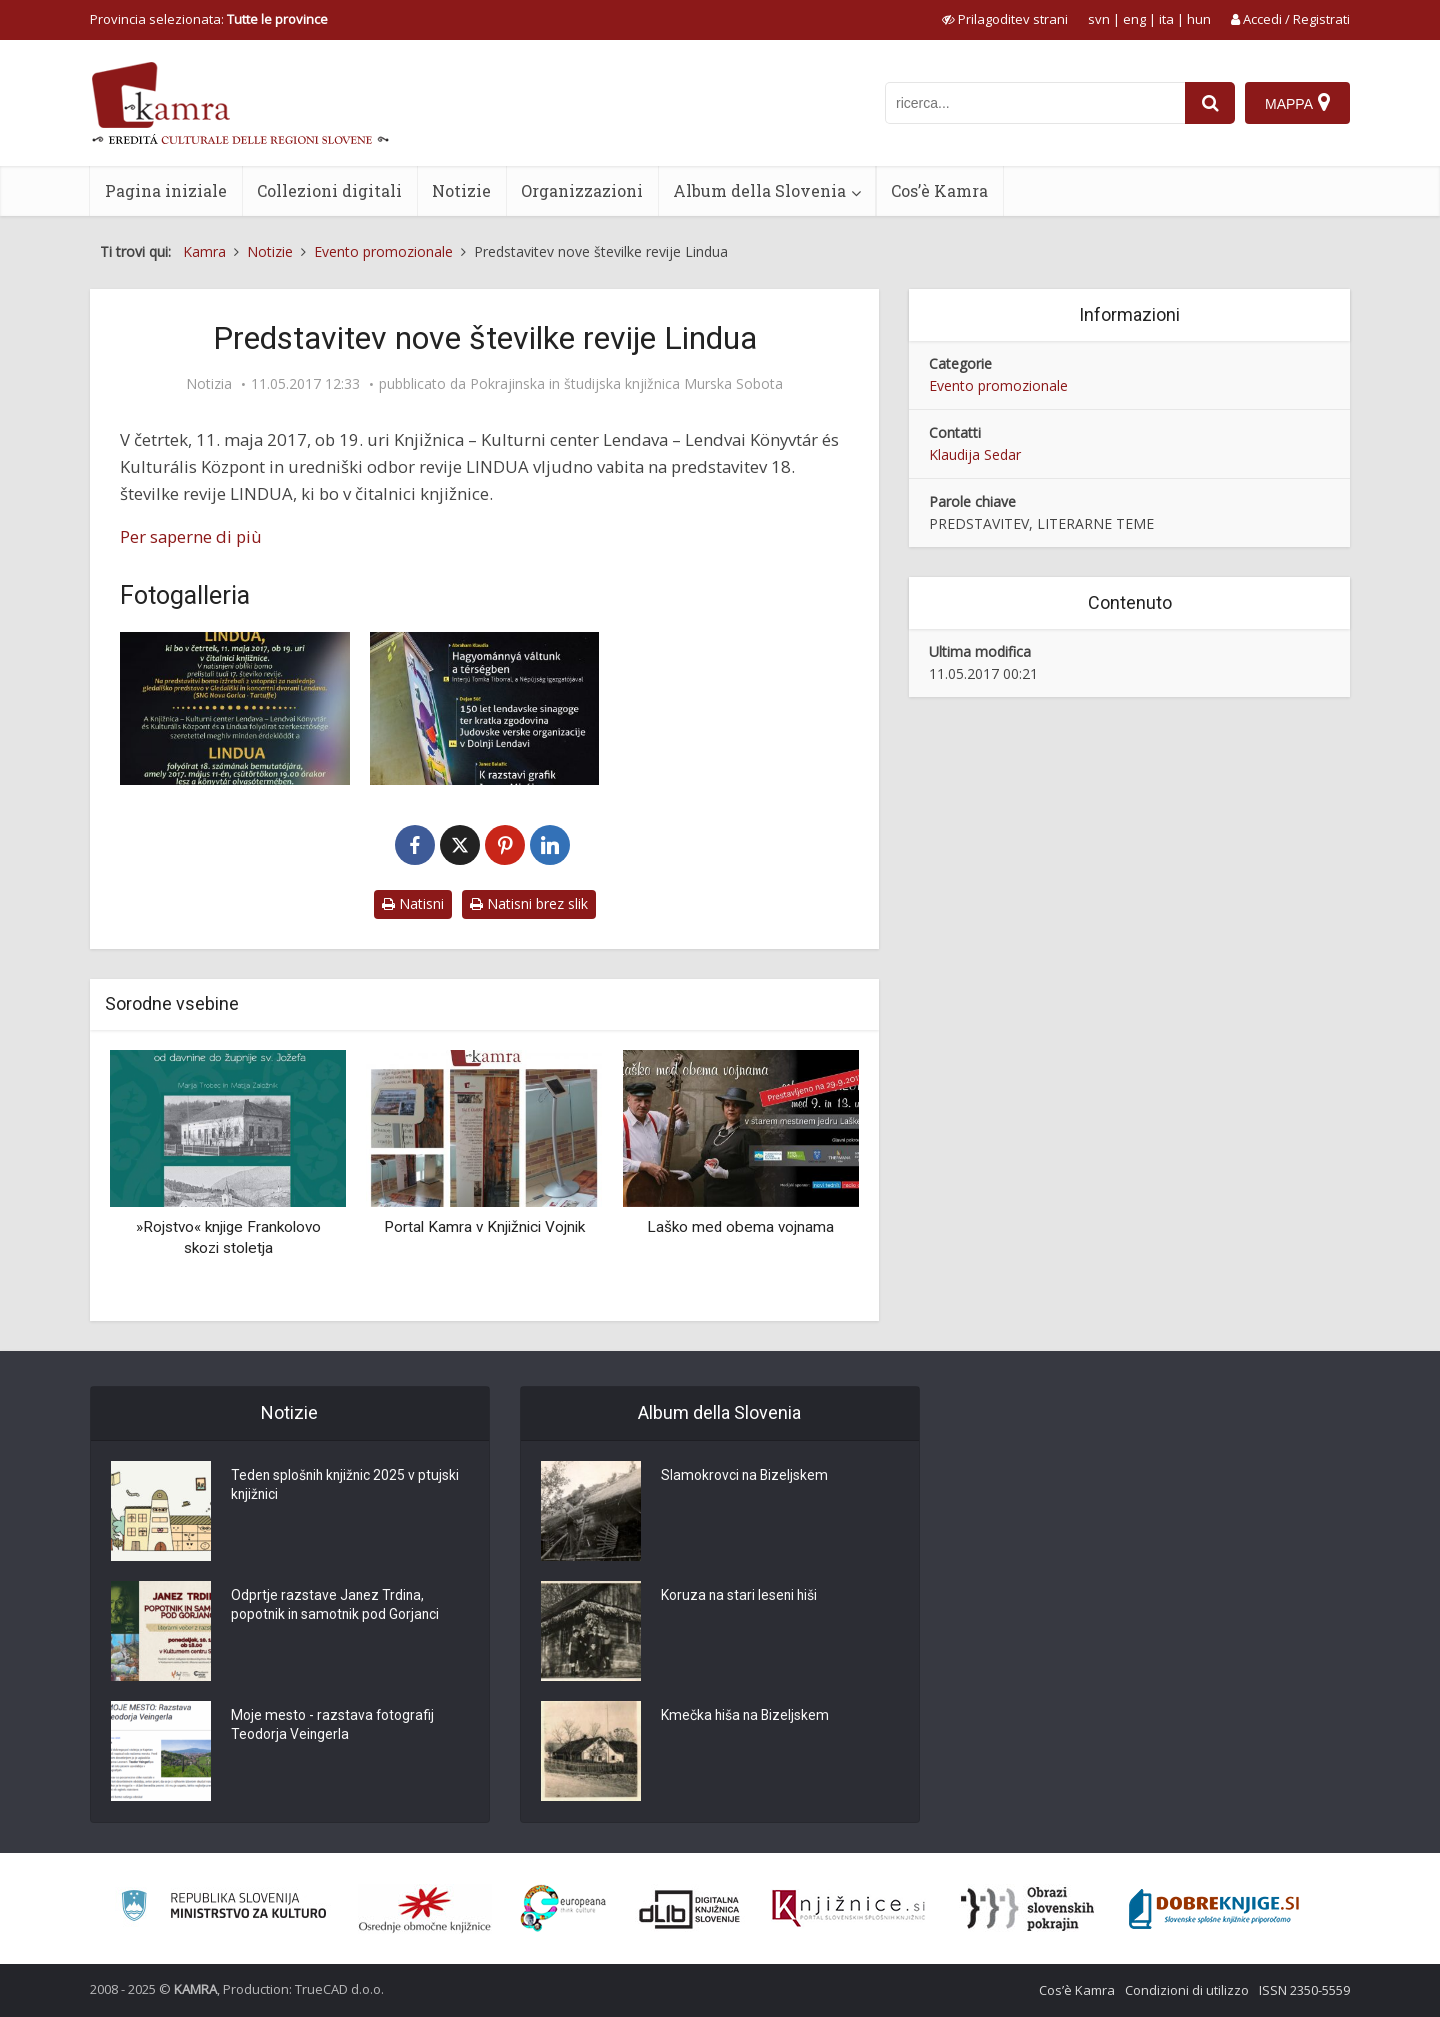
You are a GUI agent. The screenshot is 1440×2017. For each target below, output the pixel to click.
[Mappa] (1297, 103)
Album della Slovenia (759, 190)
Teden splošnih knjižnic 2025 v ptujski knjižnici (347, 1486)
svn (1099, 19)
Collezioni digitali (329, 190)
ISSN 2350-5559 (1304, 1990)
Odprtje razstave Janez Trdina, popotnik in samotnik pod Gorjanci (337, 1606)
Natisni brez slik (529, 903)
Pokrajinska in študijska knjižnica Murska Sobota (626, 384)
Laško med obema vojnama (740, 1227)
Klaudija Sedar (975, 454)
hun (1199, 19)
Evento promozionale (998, 385)
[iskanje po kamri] (1035, 103)
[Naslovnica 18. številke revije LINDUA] (485, 708)
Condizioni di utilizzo (1187, 1990)
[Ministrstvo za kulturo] (223, 1908)
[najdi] (1210, 103)
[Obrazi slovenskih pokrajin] (1027, 1909)
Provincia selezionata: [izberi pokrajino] (209, 19)
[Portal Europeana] (563, 1908)
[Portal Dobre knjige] (1214, 1909)
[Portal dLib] (690, 1909)
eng (1134, 19)
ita (1166, 19)
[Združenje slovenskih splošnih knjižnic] (848, 1909)
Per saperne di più (191, 536)
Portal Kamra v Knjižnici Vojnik (484, 1227)
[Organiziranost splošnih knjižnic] (425, 1909)
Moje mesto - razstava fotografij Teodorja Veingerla (333, 1726)
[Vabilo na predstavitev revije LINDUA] (235, 708)
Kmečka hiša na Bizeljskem (746, 1716)
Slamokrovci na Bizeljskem (745, 1476)
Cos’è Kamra (939, 190)
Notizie (461, 190)
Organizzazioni (582, 190)
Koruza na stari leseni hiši (740, 1596)
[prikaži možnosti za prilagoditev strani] (1005, 19)
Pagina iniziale (166, 190)
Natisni (413, 903)
